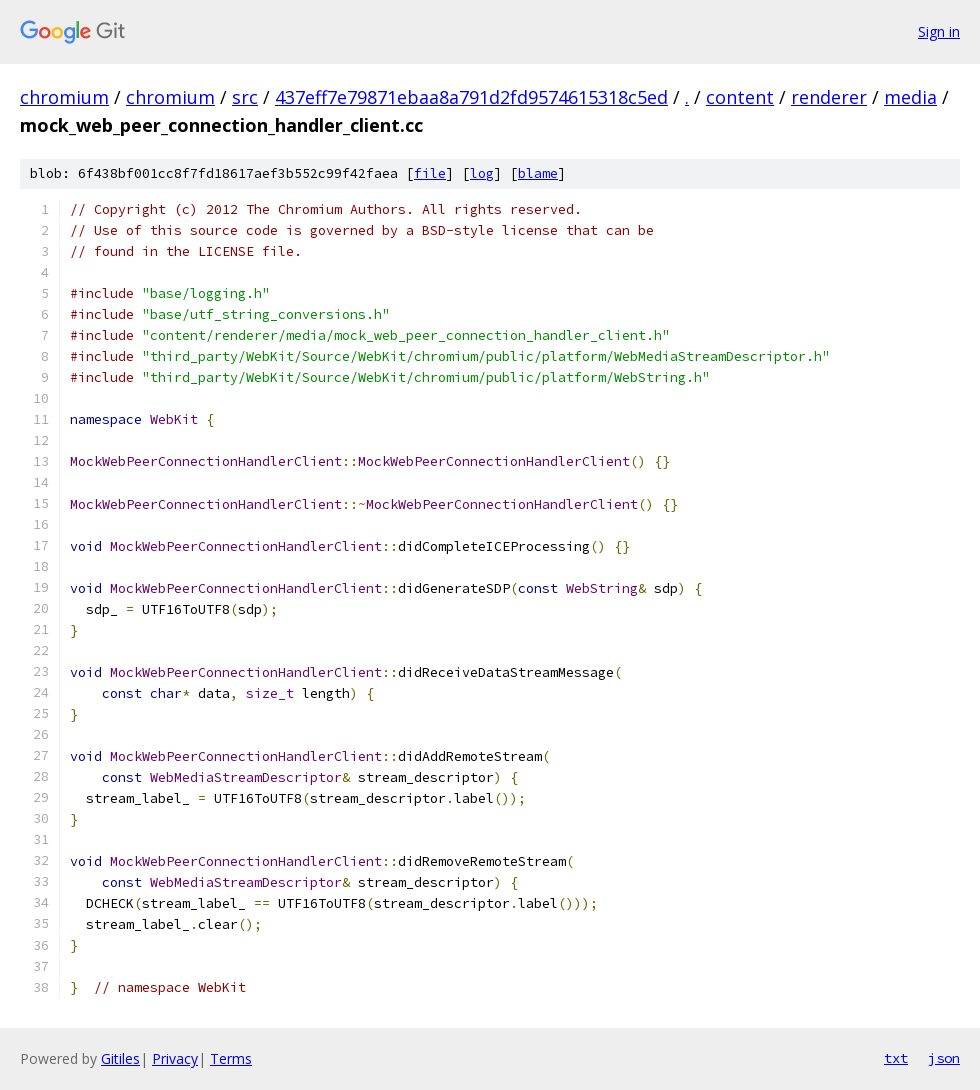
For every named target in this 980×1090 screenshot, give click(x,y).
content (740, 97)
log (482, 173)
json (944, 1058)
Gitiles (120, 1058)
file (430, 173)
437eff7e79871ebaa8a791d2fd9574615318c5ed (471, 97)
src (245, 97)
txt (896, 1058)
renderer (829, 97)
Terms (231, 1058)
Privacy (175, 1058)
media (910, 97)
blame (538, 173)
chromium (64, 97)
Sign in (939, 31)
